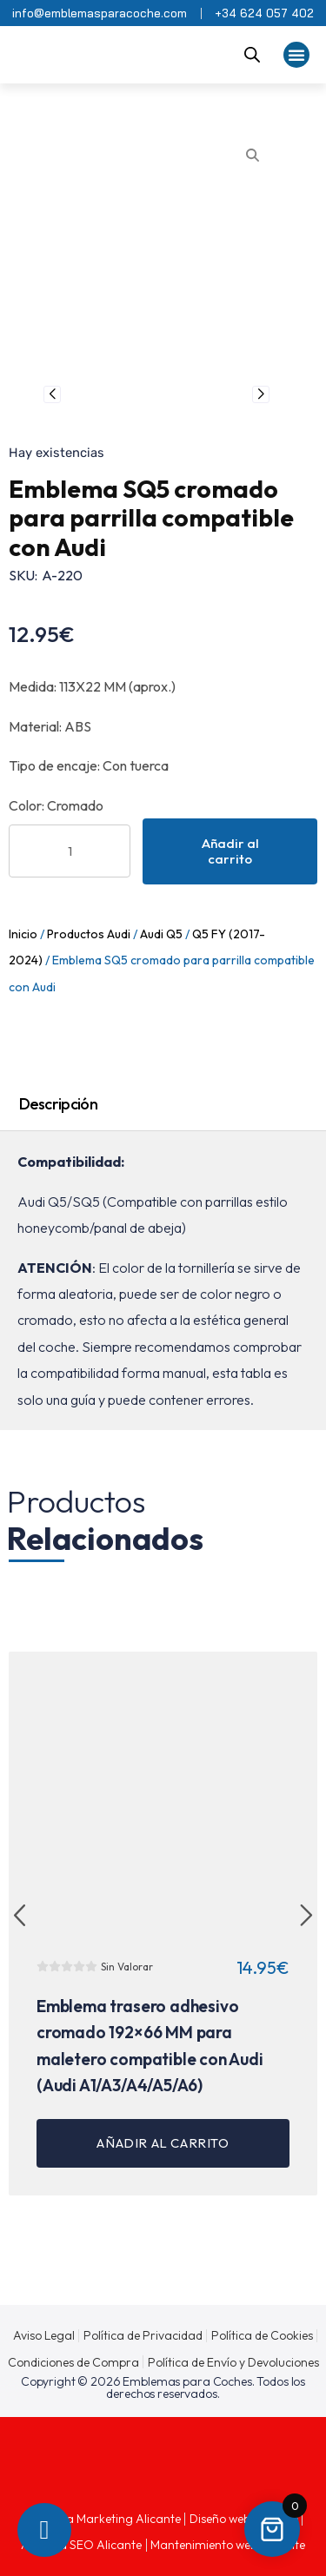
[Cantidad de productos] (69, 850)
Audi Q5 (161, 934)
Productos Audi (88, 934)
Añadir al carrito (230, 851)
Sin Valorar (127, 1966)
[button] (296, 55)
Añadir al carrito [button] (162, 2143)
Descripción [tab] (58, 1104)
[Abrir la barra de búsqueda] (252, 55)
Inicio (23, 934)
